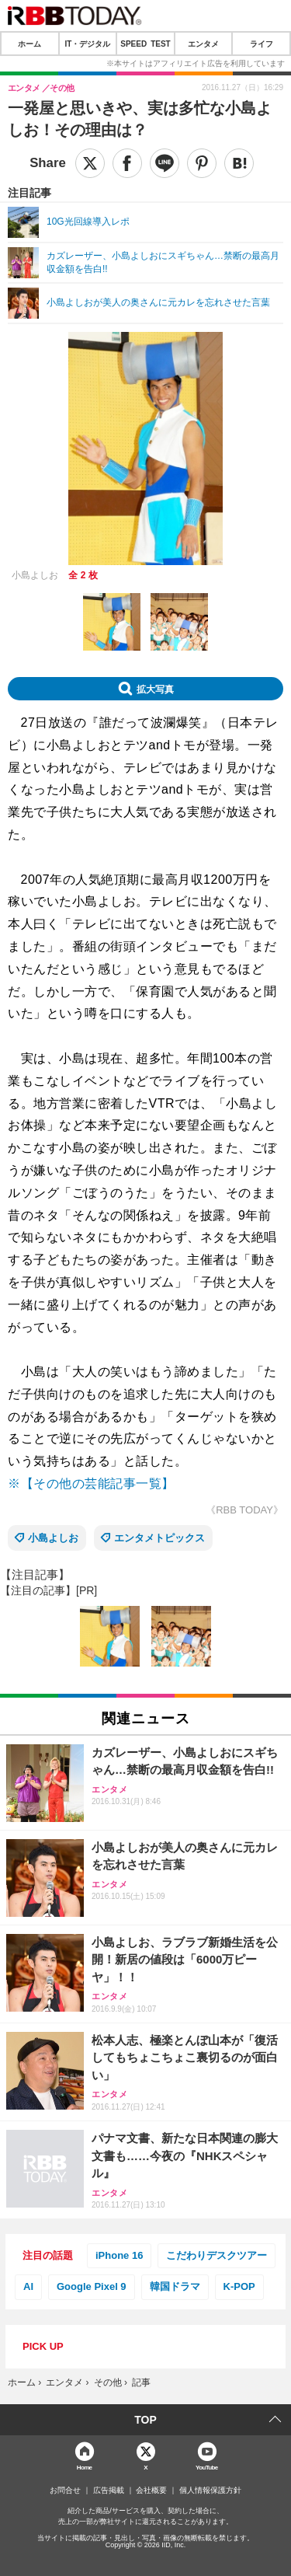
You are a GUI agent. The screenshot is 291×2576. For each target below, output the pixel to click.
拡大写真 (155, 688)
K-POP (239, 2286)
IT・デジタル (87, 43)
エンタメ (203, 43)
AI (28, 2286)
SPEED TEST (145, 43)
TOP (145, 2420)
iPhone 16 (119, 2255)
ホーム (29, 43)
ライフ (261, 43)
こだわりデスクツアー (216, 2255)
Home (84, 2466)
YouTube (207, 2466)
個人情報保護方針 (210, 2490)
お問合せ (65, 2490)
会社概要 (151, 2490)
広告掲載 (108, 2490)
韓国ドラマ (175, 2286)
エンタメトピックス (159, 1538)
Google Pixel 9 (91, 2286)
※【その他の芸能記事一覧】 (91, 1483)
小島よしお (53, 1538)
